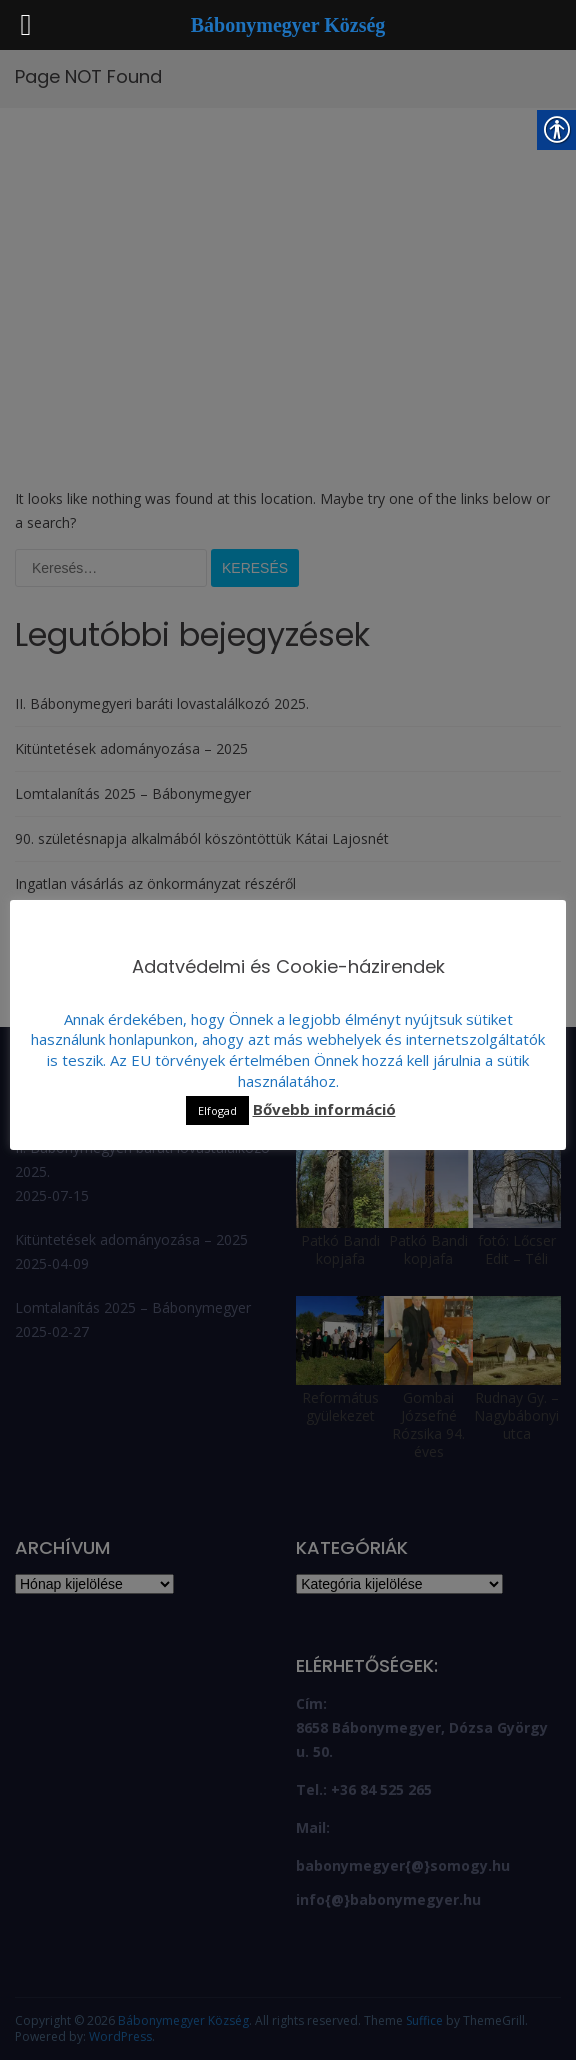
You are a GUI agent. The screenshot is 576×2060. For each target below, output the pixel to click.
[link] (288, 26)
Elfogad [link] (217, 1110)
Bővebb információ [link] (324, 1109)
